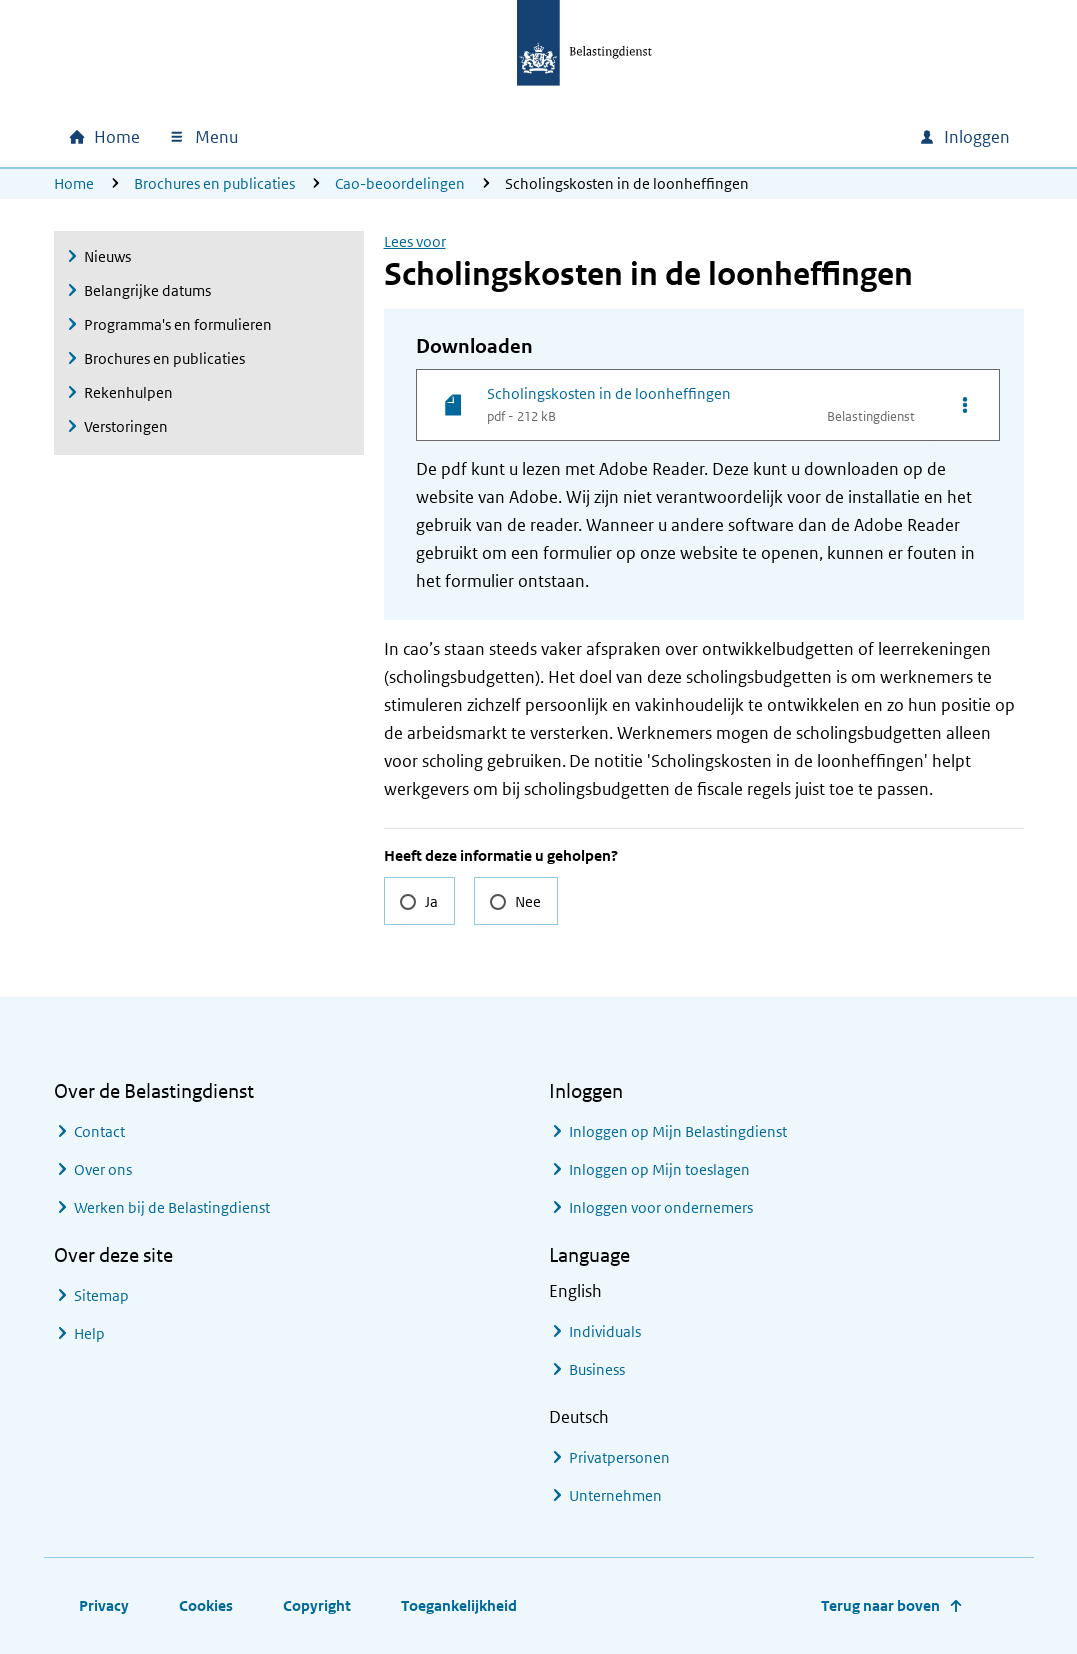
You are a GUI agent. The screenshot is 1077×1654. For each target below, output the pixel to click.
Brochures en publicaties (214, 183)
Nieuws (107, 256)
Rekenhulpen (128, 392)
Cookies (206, 1605)
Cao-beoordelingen (400, 183)
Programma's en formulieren (178, 324)
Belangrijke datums (147, 290)
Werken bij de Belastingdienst (172, 1207)
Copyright (317, 1605)
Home (74, 183)
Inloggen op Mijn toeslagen (659, 1169)
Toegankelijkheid (459, 1605)
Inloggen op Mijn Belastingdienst (678, 1131)
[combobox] (732, 137)
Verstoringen (126, 426)
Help (89, 1333)
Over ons (103, 1169)
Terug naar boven (880, 1605)
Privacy (104, 1605)
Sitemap (101, 1295)
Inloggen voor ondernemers (661, 1207)
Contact (99, 1131)
